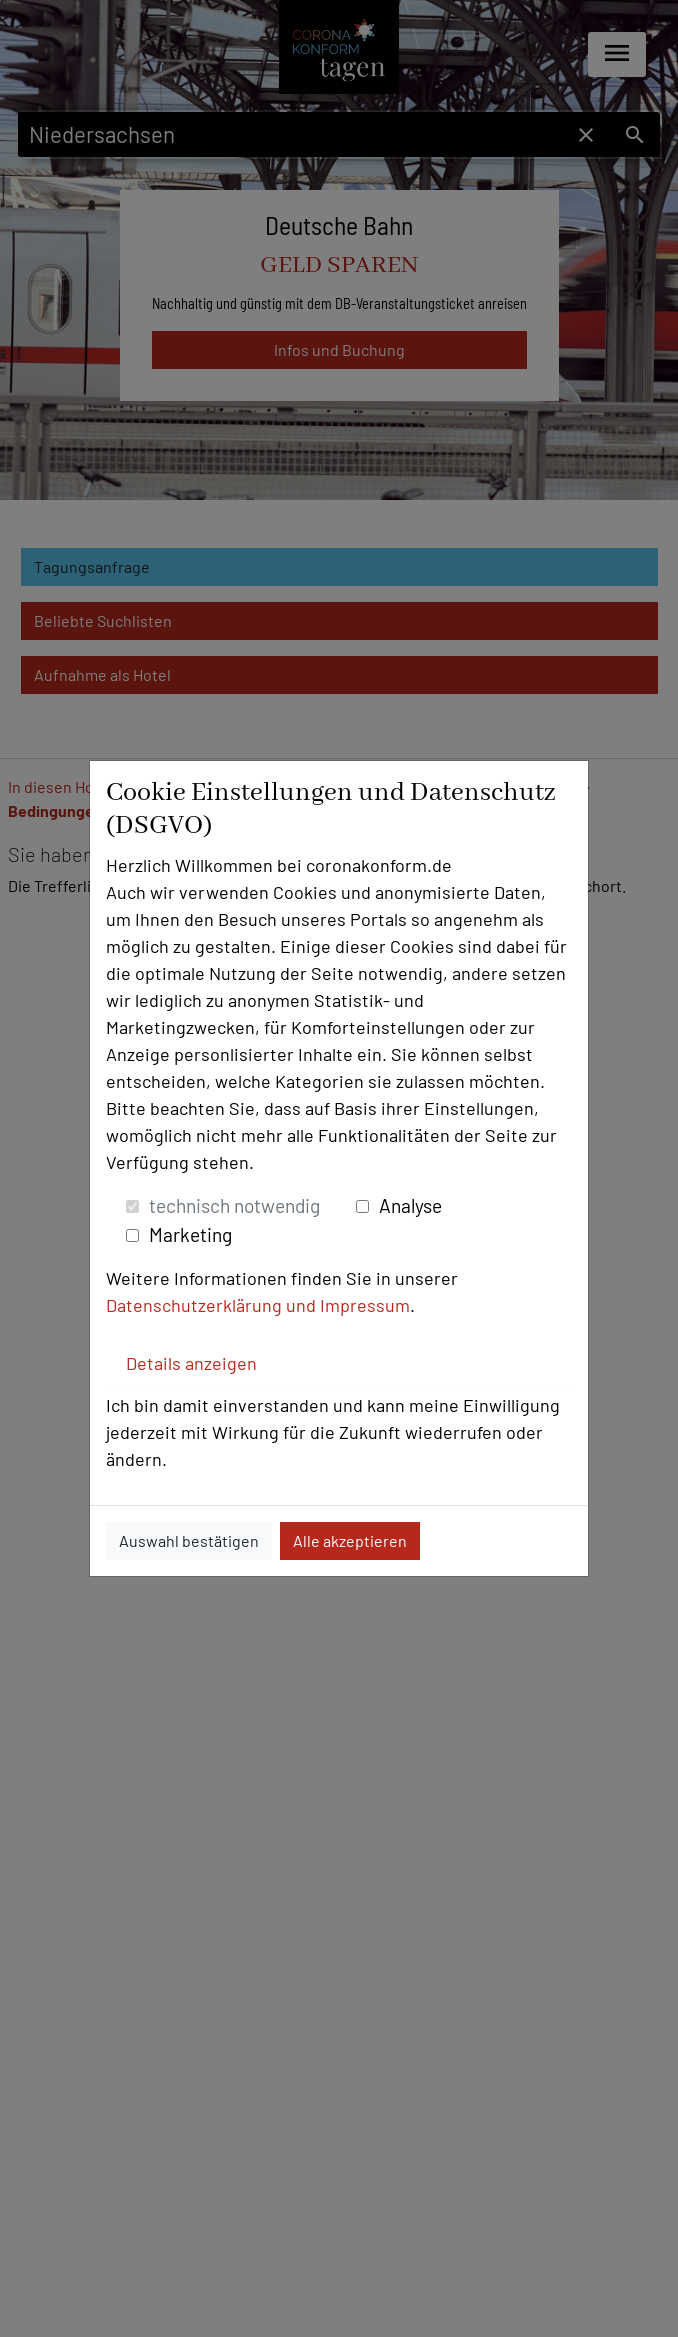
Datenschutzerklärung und (213, 1305)
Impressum (365, 1305)
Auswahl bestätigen (189, 1540)
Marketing (190, 1234)
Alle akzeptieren (350, 1540)
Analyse (410, 1205)
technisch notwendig (234, 1205)
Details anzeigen (191, 1363)
